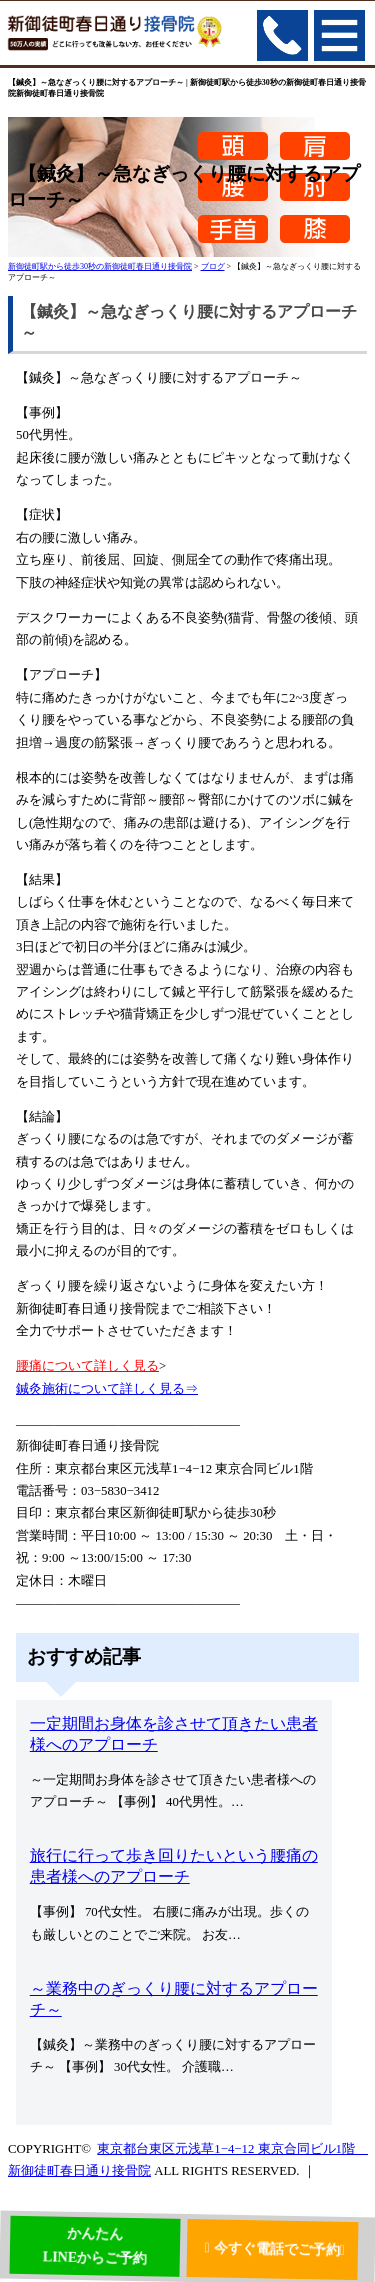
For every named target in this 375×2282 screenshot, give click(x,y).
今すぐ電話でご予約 (279, 2246)
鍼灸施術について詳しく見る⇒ (107, 1389)
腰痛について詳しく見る (87, 1366)
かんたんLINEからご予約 (95, 2249)
